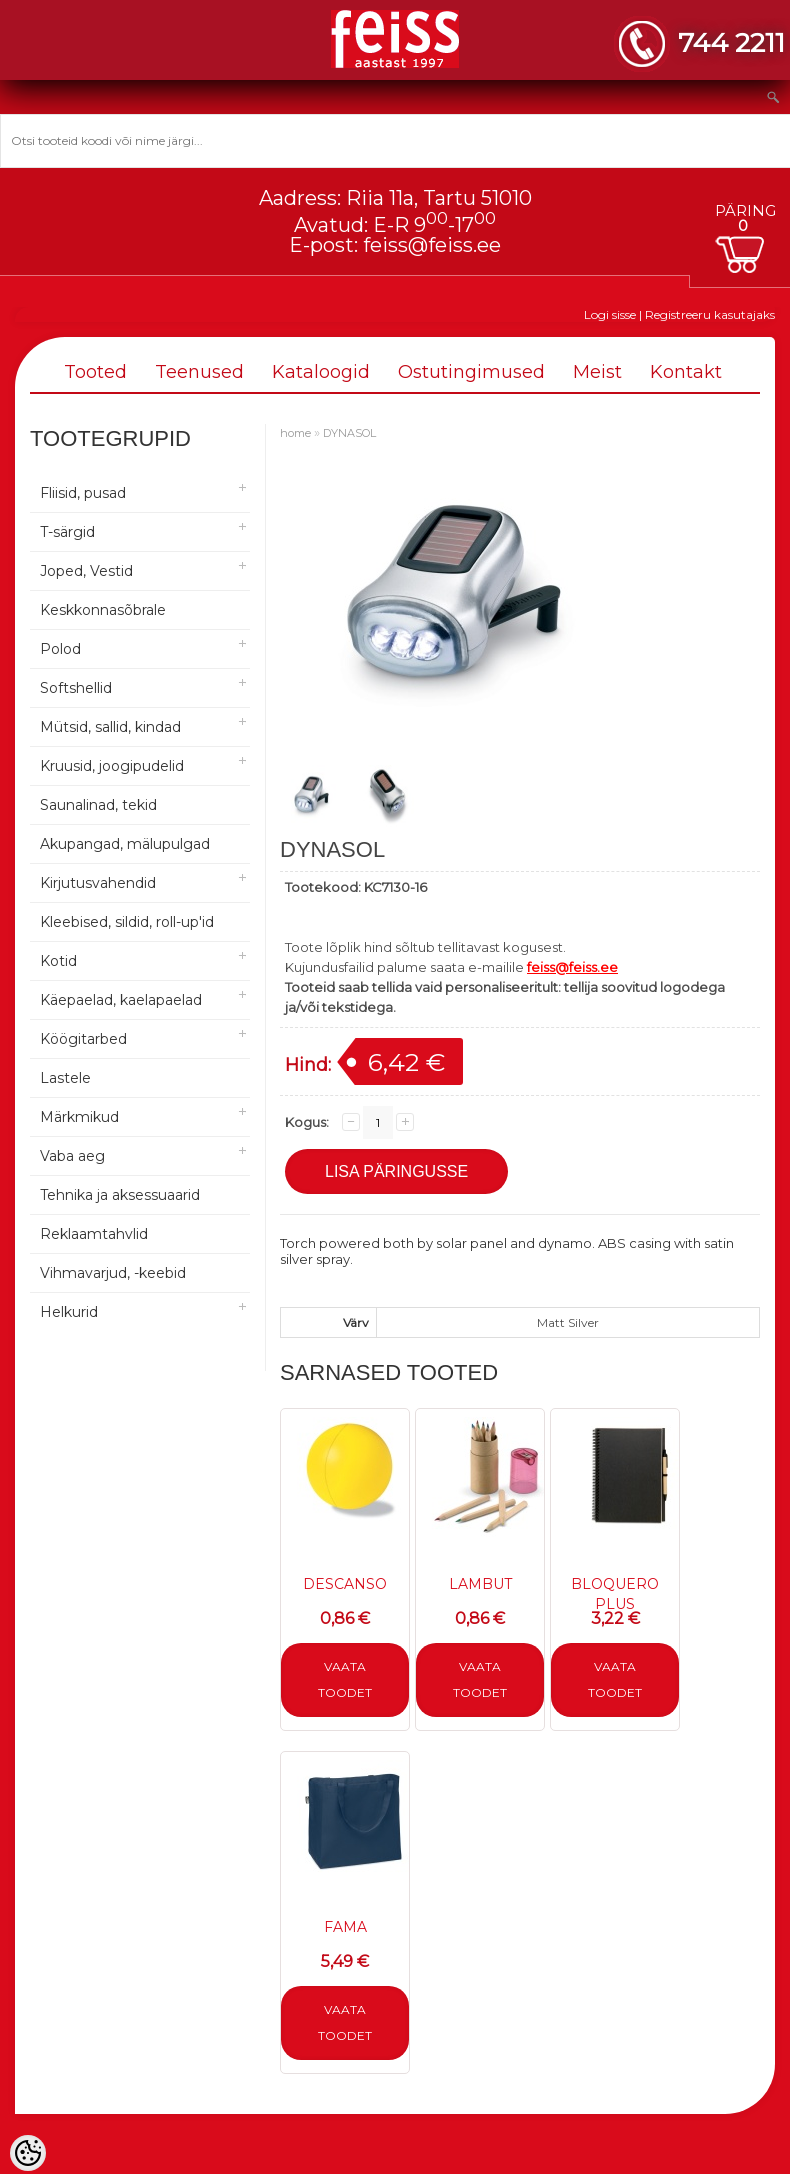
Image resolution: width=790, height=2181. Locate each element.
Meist (597, 372)
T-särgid (67, 532)
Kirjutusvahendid (98, 883)
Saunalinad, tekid (98, 805)
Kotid (58, 961)
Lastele (65, 1078)
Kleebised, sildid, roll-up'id (127, 922)
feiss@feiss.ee (432, 245)
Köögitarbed (83, 1039)
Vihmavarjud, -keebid (113, 1273)
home (295, 433)
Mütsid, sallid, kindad (110, 727)
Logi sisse (610, 314)
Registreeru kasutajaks (710, 314)
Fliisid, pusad (83, 493)
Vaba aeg (72, 1156)
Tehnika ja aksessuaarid (120, 1195)
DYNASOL (349, 433)
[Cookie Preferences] (28, 2153)
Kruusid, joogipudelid (112, 766)
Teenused (199, 372)
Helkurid (69, 1312)
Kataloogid (321, 372)
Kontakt (686, 372)
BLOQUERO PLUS (615, 1594)
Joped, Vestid (86, 571)
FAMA (345, 1927)
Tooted (95, 372)
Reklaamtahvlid (94, 1234)
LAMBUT (480, 1584)
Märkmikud (79, 1117)
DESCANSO (345, 1584)
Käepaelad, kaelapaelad (121, 1000)
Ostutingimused (471, 372)
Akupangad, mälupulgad (125, 844)
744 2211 (731, 42)
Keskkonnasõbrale (103, 610)
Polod (60, 649)
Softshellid (76, 688)
